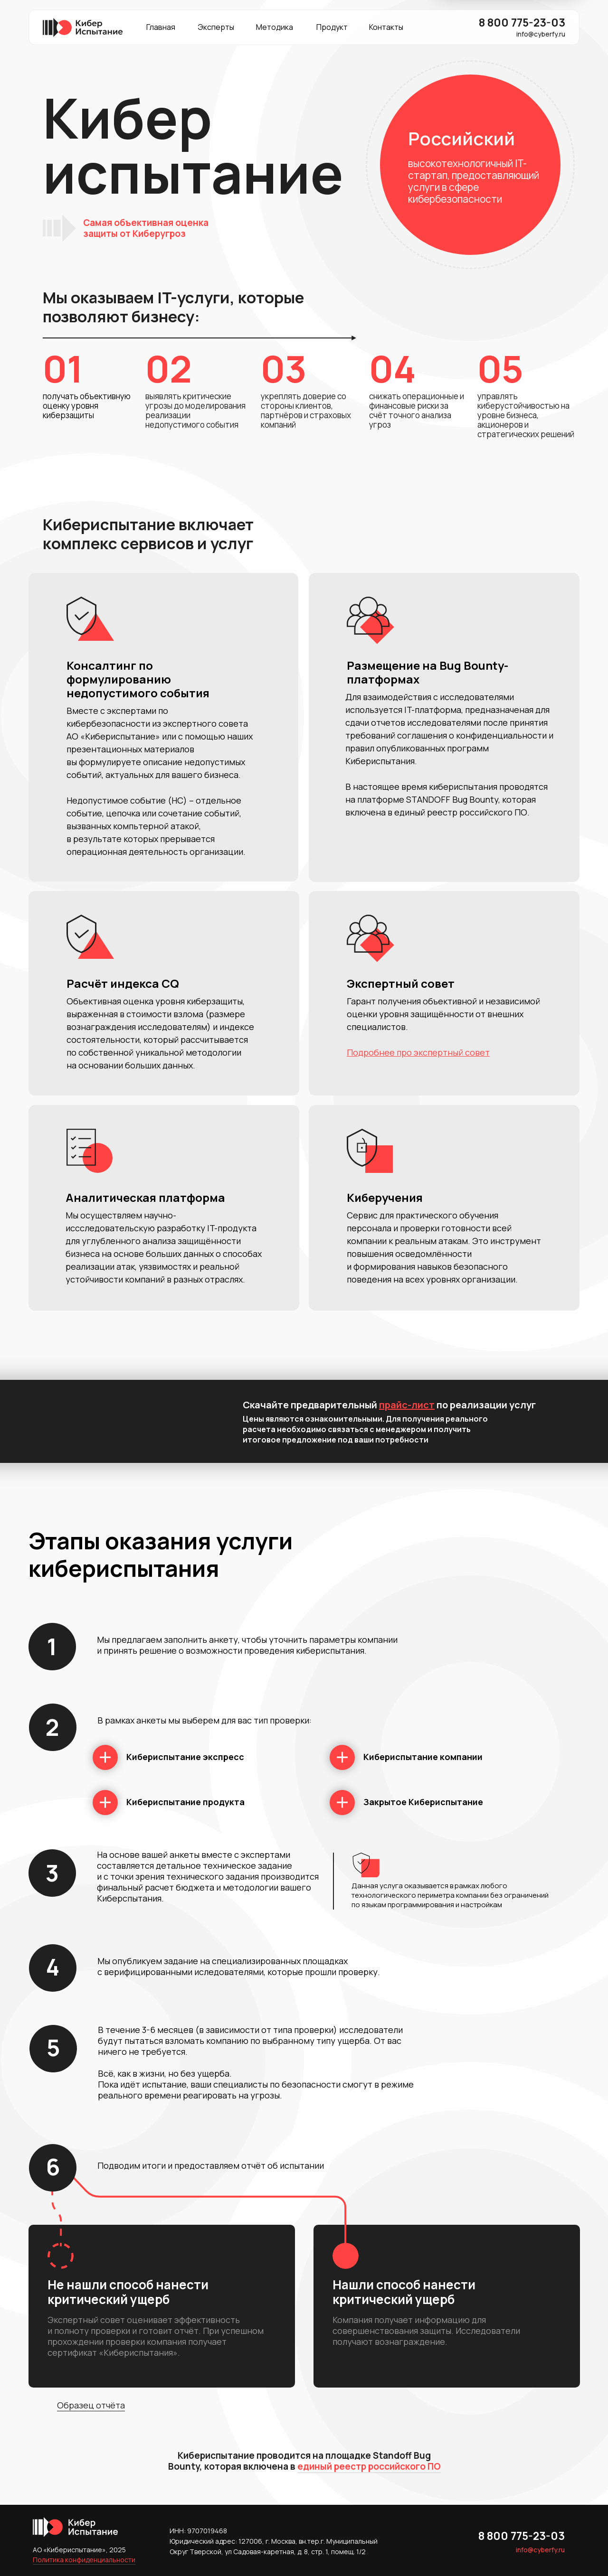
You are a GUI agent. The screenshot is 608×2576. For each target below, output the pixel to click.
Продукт (332, 27)
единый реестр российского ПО (369, 2466)
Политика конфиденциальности (84, 2559)
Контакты (386, 27)
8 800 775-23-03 (522, 22)
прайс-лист (407, 1404)
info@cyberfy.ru (540, 33)
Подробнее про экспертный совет (418, 1052)
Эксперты (216, 27)
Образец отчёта (91, 2405)
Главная (160, 27)
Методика (274, 27)
